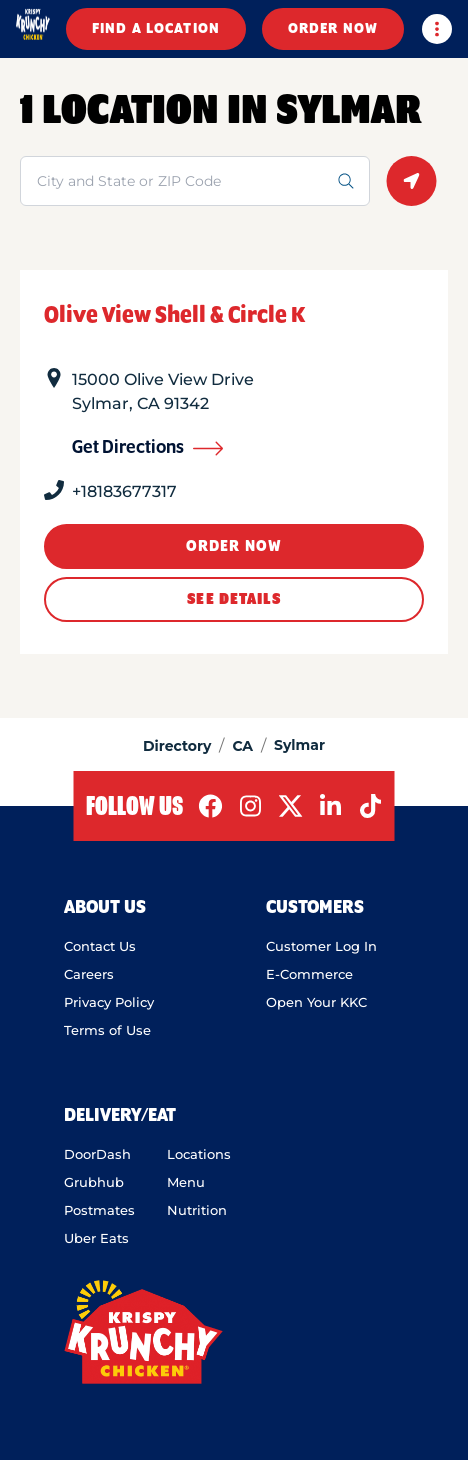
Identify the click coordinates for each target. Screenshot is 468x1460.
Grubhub (94, 1182)
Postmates (99, 1210)
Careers (89, 974)
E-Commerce (309, 974)
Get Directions (148, 448)
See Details (233, 599)
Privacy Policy (109, 1002)
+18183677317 (124, 491)
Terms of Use (107, 1030)
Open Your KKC (316, 1002)
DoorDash (97, 1154)
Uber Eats (96, 1238)
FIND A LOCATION (156, 29)
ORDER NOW (333, 29)
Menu (186, 1182)
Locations (199, 1154)
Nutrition (197, 1210)
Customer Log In (321, 946)
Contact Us (100, 946)
